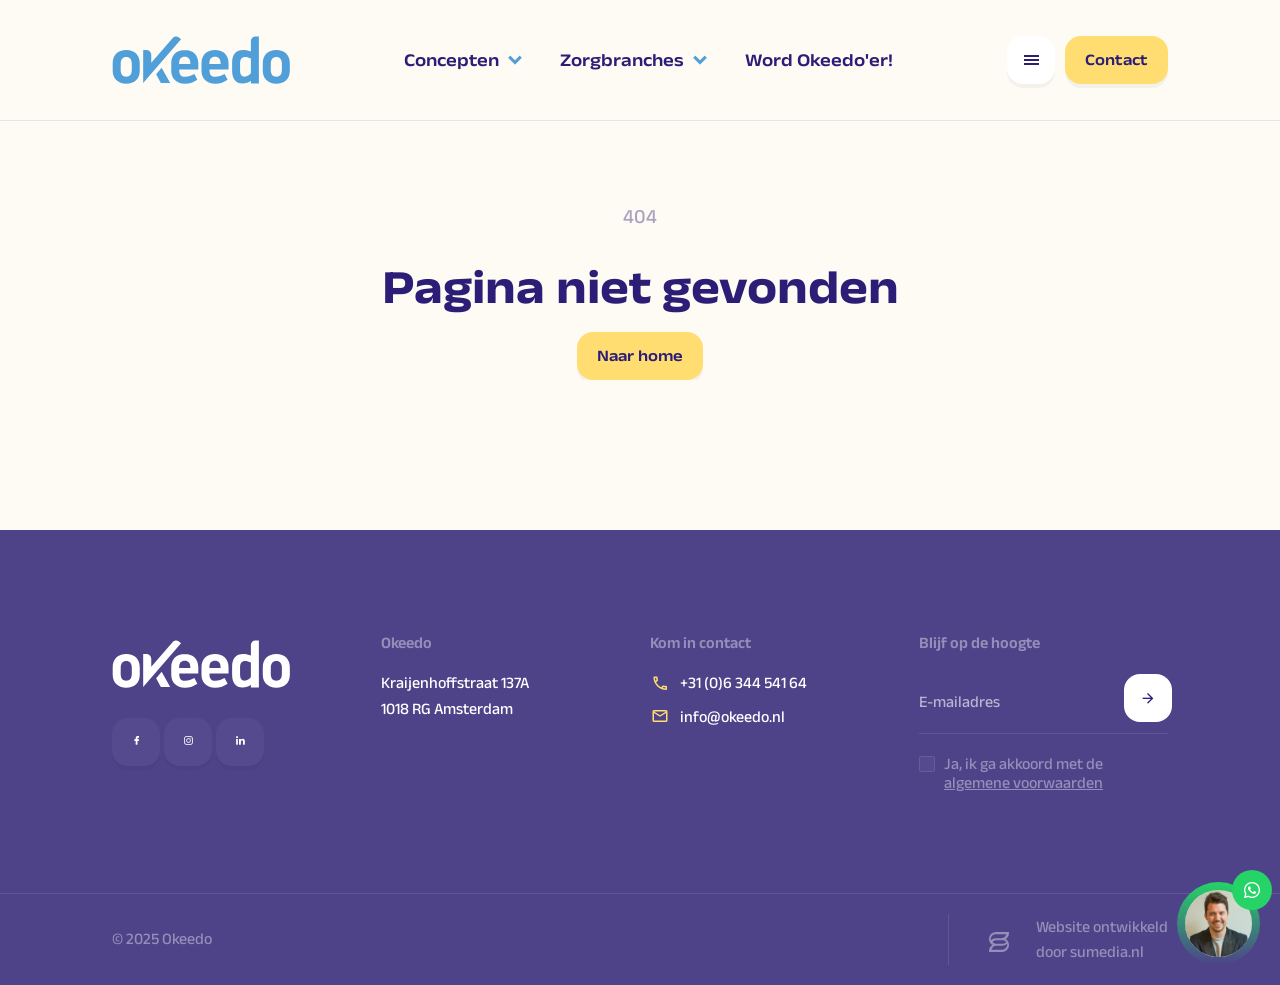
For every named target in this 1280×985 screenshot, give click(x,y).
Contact (1116, 59)
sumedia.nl (1107, 951)
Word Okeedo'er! (819, 60)
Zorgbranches (622, 60)
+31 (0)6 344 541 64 (728, 683)
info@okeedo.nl (717, 716)
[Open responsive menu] (1031, 60)
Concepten (451, 60)
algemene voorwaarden (1023, 782)
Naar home (640, 355)
